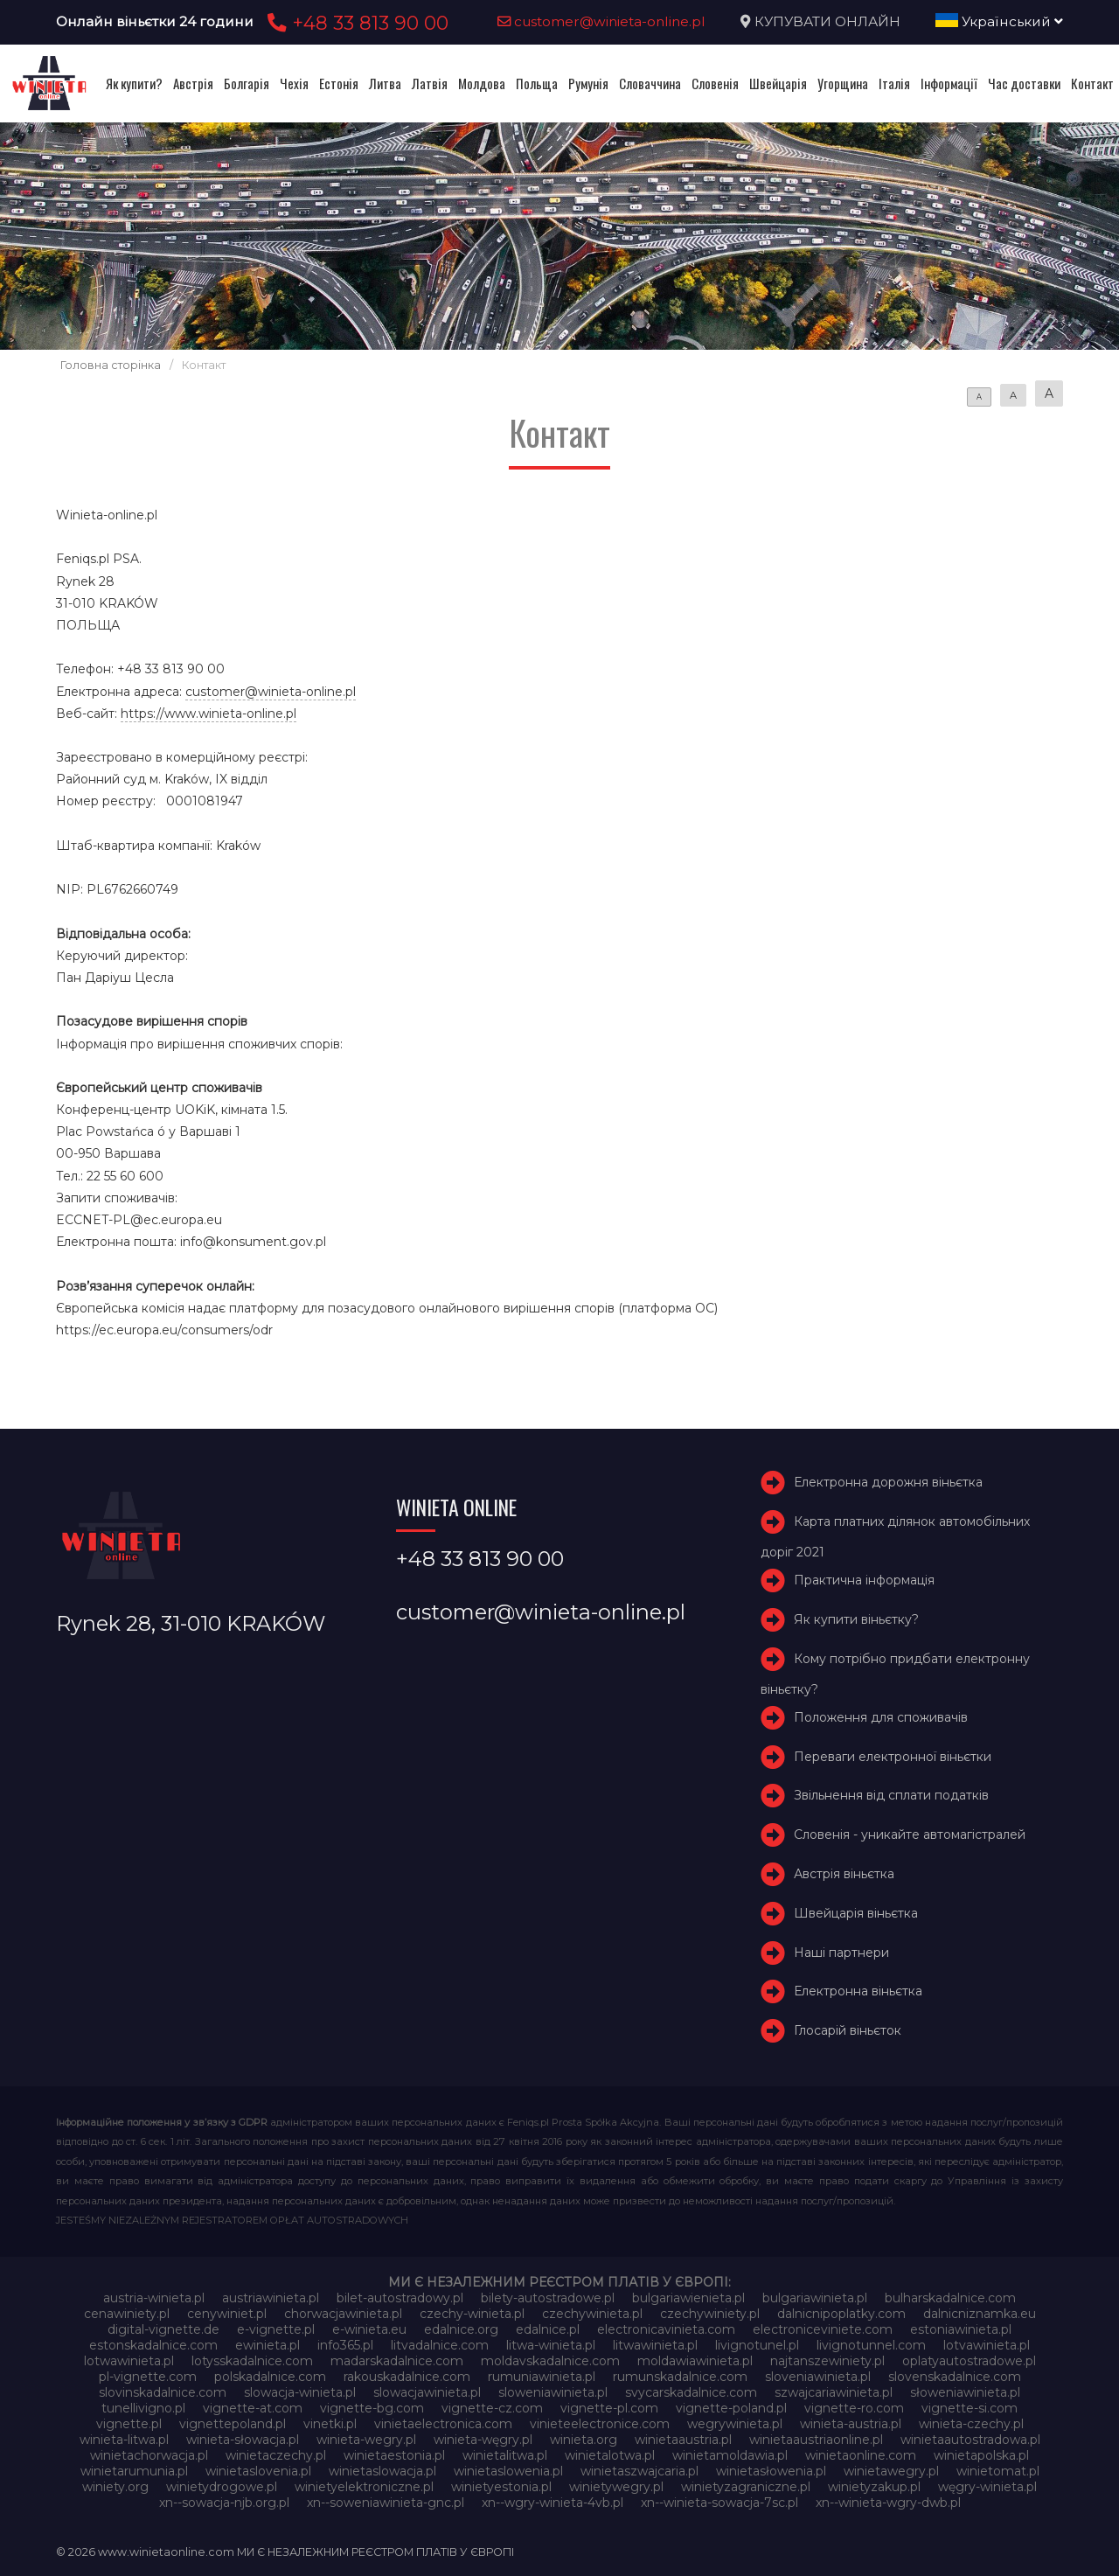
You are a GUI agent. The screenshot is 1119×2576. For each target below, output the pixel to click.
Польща (537, 83)
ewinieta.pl (267, 2345)
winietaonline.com (860, 2455)
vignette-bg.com (372, 2408)
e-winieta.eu (369, 2329)
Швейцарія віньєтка (856, 1913)
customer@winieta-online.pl (601, 21)
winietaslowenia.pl (508, 2471)
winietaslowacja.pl (382, 2471)
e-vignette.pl (276, 2329)
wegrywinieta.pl (734, 2424)
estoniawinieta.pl (960, 2329)
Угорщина (842, 83)
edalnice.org (461, 2329)
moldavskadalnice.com (550, 2361)
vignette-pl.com (609, 2408)
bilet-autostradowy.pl (400, 2298)
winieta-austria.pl (850, 2424)
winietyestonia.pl (501, 2487)
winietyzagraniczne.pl (745, 2487)
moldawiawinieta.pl (695, 2361)
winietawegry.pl (891, 2471)
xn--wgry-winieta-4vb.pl (552, 2502)
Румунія (588, 83)
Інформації (949, 83)
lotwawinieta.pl (129, 2361)
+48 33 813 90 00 (355, 22)
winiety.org (115, 2487)
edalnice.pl (548, 2329)
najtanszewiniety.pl (827, 2361)
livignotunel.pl (757, 2345)
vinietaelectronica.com (443, 2424)
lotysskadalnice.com (252, 2361)
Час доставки (1024, 83)
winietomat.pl (997, 2471)
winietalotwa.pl (610, 2455)
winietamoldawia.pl (730, 2455)
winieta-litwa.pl (124, 2439)
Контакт (1092, 83)
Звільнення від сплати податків (891, 1796)
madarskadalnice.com (396, 2361)
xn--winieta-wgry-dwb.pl (888, 2502)
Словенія (715, 83)
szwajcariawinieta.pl (834, 2392)
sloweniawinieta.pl (553, 2392)
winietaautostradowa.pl (970, 2439)
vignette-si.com (969, 2408)
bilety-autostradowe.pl (548, 2298)
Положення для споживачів (881, 1717)
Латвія (430, 83)
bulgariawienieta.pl (688, 2298)
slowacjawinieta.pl (427, 2392)
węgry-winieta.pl (987, 2487)
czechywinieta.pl (592, 2314)
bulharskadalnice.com (950, 2298)
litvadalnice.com (440, 2345)
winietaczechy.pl (276, 2455)
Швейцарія (778, 83)
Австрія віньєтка (844, 1874)
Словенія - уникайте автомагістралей (909, 1834)
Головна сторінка (110, 365)
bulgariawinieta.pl (814, 2298)
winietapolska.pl (981, 2455)
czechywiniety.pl (710, 2314)
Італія (894, 83)
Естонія (338, 83)
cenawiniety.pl (127, 2314)
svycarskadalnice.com (691, 2392)
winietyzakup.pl (874, 2487)
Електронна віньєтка (858, 1992)
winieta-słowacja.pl (242, 2439)
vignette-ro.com (854, 2408)
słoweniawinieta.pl (965, 2392)
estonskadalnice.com (153, 2345)
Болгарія (246, 83)
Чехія (294, 83)
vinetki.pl (330, 2424)
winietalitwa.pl (504, 2455)
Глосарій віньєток (847, 2030)
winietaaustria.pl (683, 2439)
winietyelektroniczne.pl (364, 2487)
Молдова (481, 83)
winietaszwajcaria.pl (639, 2471)
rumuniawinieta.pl (541, 2377)
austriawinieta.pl (270, 2298)
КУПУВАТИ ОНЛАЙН (827, 21)
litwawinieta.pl (655, 2345)
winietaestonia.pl (394, 2455)
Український (999, 21)
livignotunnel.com (871, 2345)
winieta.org (583, 2439)
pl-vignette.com (148, 2377)
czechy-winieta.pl (472, 2314)
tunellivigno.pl (143, 2408)
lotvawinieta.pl (986, 2345)
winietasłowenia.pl (771, 2471)
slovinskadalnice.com (162, 2392)
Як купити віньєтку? (856, 1619)
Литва (385, 83)
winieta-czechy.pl (971, 2424)
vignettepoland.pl (232, 2424)
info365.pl (345, 2345)
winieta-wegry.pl (366, 2439)
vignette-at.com (252, 2408)
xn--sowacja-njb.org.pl (224, 2502)
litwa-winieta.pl (550, 2345)
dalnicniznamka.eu (979, 2314)
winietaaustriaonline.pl (816, 2439)
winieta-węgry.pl (483, 2439)
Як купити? (134, 83)
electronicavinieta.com (666, 2329)
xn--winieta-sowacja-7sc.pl (719, 2502)
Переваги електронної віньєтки (892, 1757)
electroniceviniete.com (823, 2329)
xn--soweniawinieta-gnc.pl (385, 2502)
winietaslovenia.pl (258, 2471)
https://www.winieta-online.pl (208, 713)
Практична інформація (864, 1580)
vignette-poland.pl (731, 2408)
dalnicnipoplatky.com (841, 2314)
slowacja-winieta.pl (300, 2392)
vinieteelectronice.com (600, 2424)
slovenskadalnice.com (954, 2377)
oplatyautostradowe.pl (969, 2361)
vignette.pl (129, 2424)
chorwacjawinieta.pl (343, 2314)
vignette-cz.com (492, 2408)
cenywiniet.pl (227, 2314)
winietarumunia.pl (134, 2471)
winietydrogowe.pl (221, 2487)
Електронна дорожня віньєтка (888, 1482)
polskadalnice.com (270, 2377)
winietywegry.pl (616, 2487)
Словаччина (650, 83)
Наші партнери (841, 1952)
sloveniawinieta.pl (818, 2377)
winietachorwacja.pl (149, 2455)
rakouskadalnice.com (407, 2377)
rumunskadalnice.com (680, 2377)
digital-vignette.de (163, 2329)
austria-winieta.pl (154, 2298)
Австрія (193, 83)
